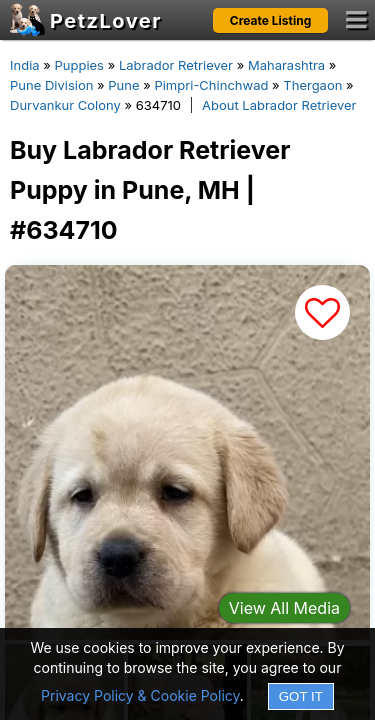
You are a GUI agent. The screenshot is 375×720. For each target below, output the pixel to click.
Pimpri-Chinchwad (211, 85)
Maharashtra (286, 65)
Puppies (79, 65)
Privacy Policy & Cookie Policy (140, 695)
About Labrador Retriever (279, 105)
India (25, 65)
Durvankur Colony (65, 105)
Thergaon (312, 85)
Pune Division (51, 85)
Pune (123, 85)
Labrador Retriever (176, 65)
